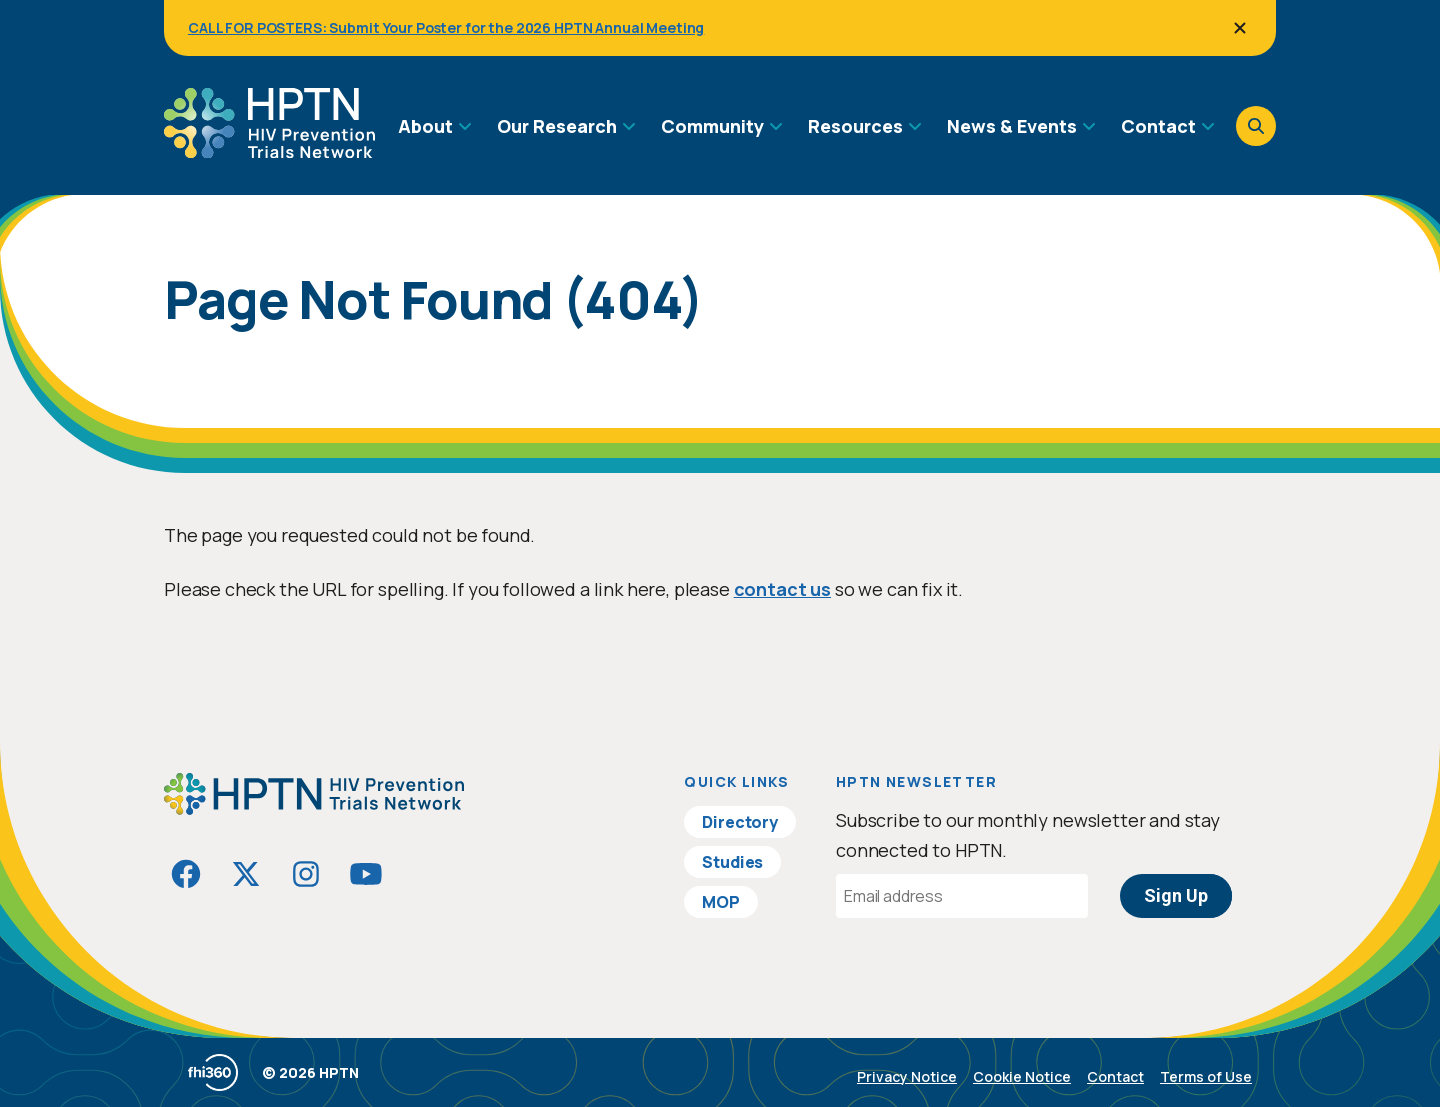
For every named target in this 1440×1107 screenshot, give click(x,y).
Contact (1115, 1076)
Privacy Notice (907, 1076)
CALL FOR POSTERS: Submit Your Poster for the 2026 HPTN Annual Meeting (446, 27)
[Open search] (1256, 126)
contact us (782, 589)
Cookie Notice (1022, 1076)
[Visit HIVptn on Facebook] (186, 874)
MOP (721, 902)
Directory (740, 822)
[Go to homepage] (269, 151)
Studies (732, 862)
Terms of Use (1206, 1076)
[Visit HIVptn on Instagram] (306, 874)
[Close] (1240, 28)
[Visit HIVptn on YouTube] (366, 874)
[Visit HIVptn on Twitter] (246, 874)
